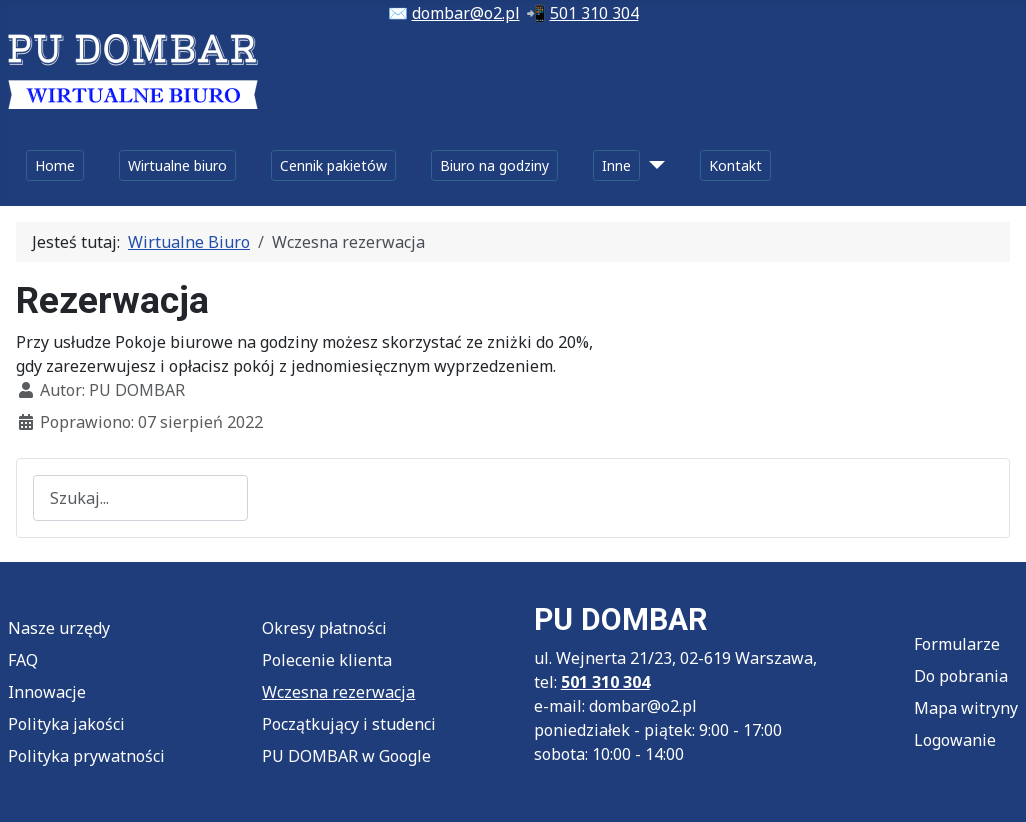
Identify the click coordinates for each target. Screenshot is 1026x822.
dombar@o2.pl (466, 13)
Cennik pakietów (333, 165)
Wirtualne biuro (177, 165)
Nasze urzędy (59, 628)
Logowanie (955, 740)
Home (55, 165)
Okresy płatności (324, 628)
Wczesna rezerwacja (338, 692)
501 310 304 (594, 13)
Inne (616, 165)
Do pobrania (961, 676)
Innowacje (47, 692)
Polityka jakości (66, 724)
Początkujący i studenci (349, 724)
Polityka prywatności (86, 756)
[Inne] (652, 165)
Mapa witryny (966, 708)
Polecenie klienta (327, 660)
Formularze (957, 644)
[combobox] (140, 497)
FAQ (23, 660)
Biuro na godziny (494, 165)
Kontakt (735, 165)
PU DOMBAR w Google (346, 756)
